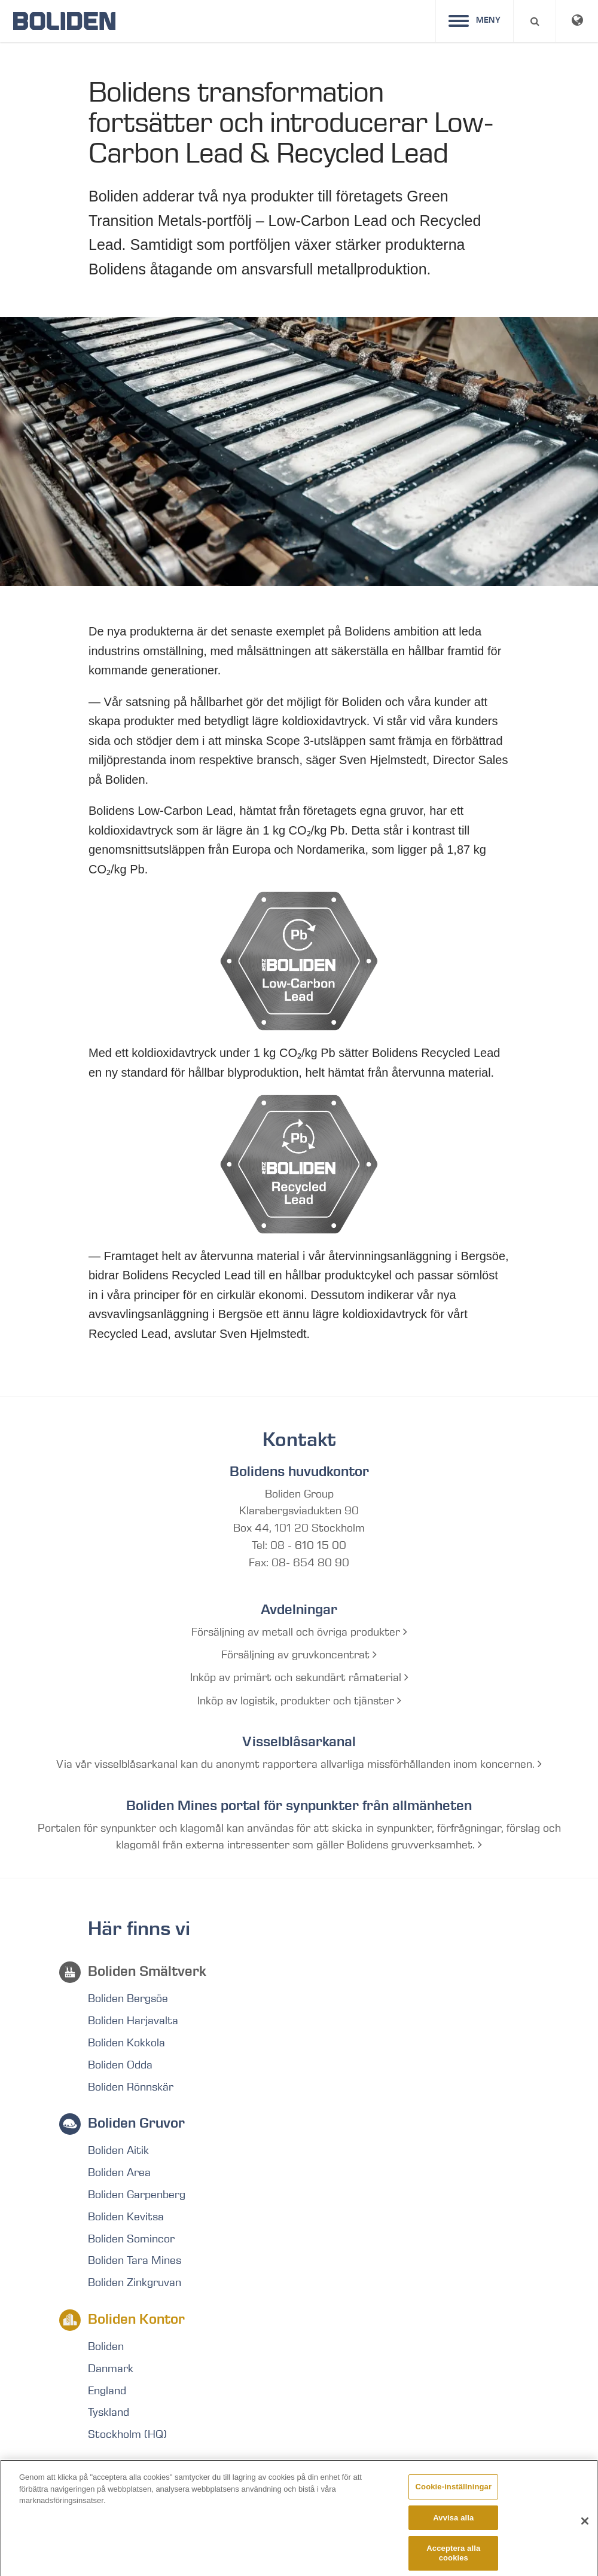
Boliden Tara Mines (134, 2260)
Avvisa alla (453, 2523)
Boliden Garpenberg (136, 2194)
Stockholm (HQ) (127, 2434)
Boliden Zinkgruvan (134, 2282)
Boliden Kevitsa (126, 2217)
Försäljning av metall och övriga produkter (299, 1632)
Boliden (106, 2346)
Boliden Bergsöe (128, 1998)
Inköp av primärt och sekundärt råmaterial (299, 1677)
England (107, 2391)
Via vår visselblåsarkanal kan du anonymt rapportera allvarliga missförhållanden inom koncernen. (299, 1764)
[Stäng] (585, 2527)
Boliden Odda (120, 2065)
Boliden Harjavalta (133, 2020)
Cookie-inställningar (454, 2493)
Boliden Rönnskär (130, 2087)
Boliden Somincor (131, 2239)
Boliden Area (119, 2172)
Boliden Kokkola (126, 2043)
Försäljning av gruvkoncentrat (299, 1655)
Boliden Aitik (118, 2150)
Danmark (110, 2368)
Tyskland (108, 2412)
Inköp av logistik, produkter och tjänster (299, 1701)
